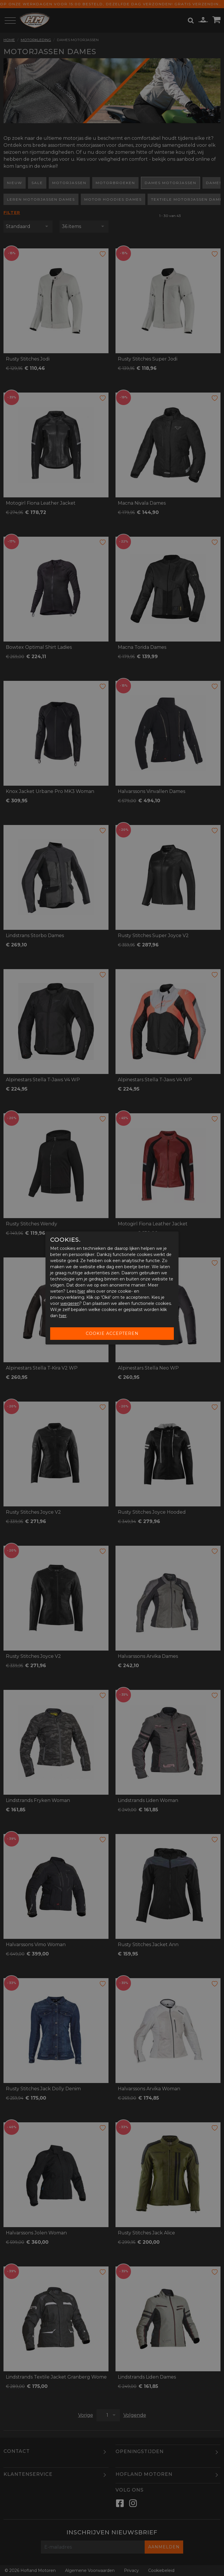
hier (81, 1291)
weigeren (69, 1303)
